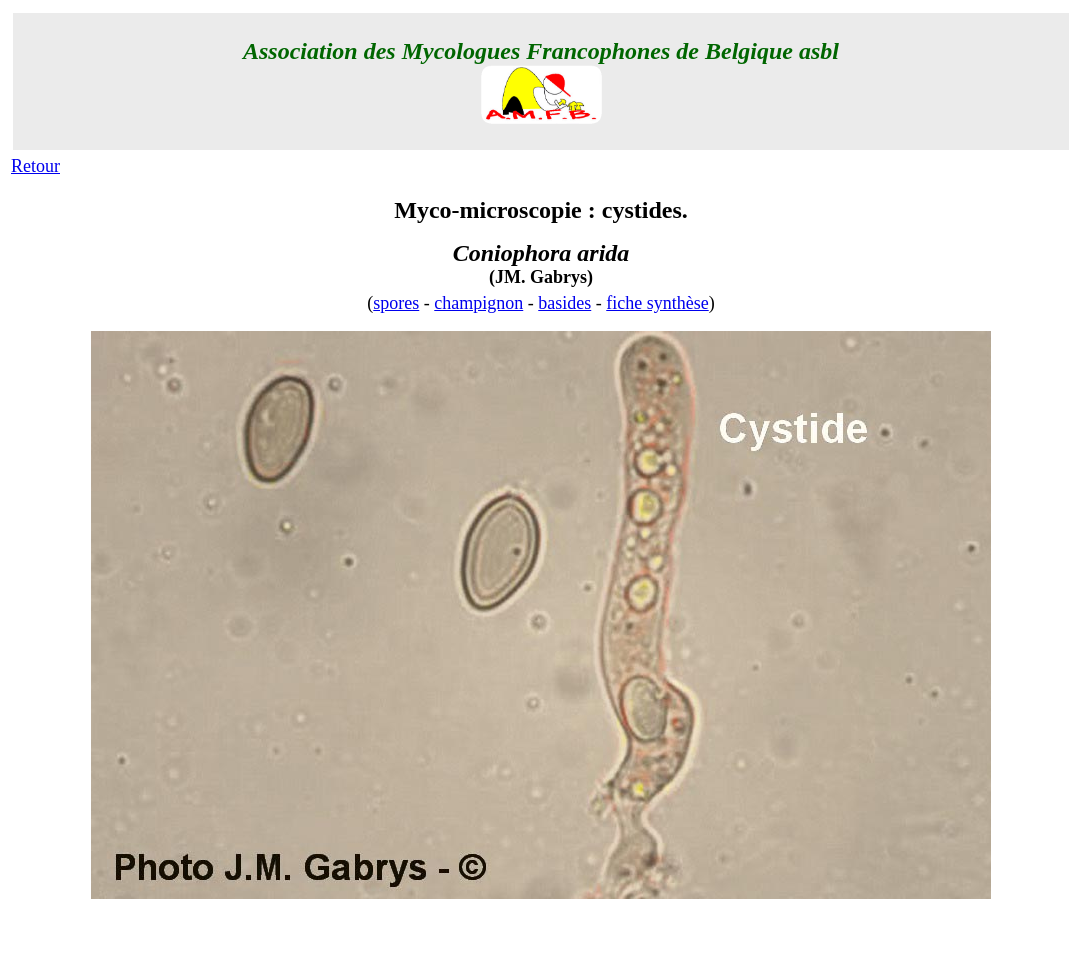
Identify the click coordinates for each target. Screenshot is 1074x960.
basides (564, 303)
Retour (35, 166)
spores (396, 303)
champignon (478, 303)
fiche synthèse (657, 303)
